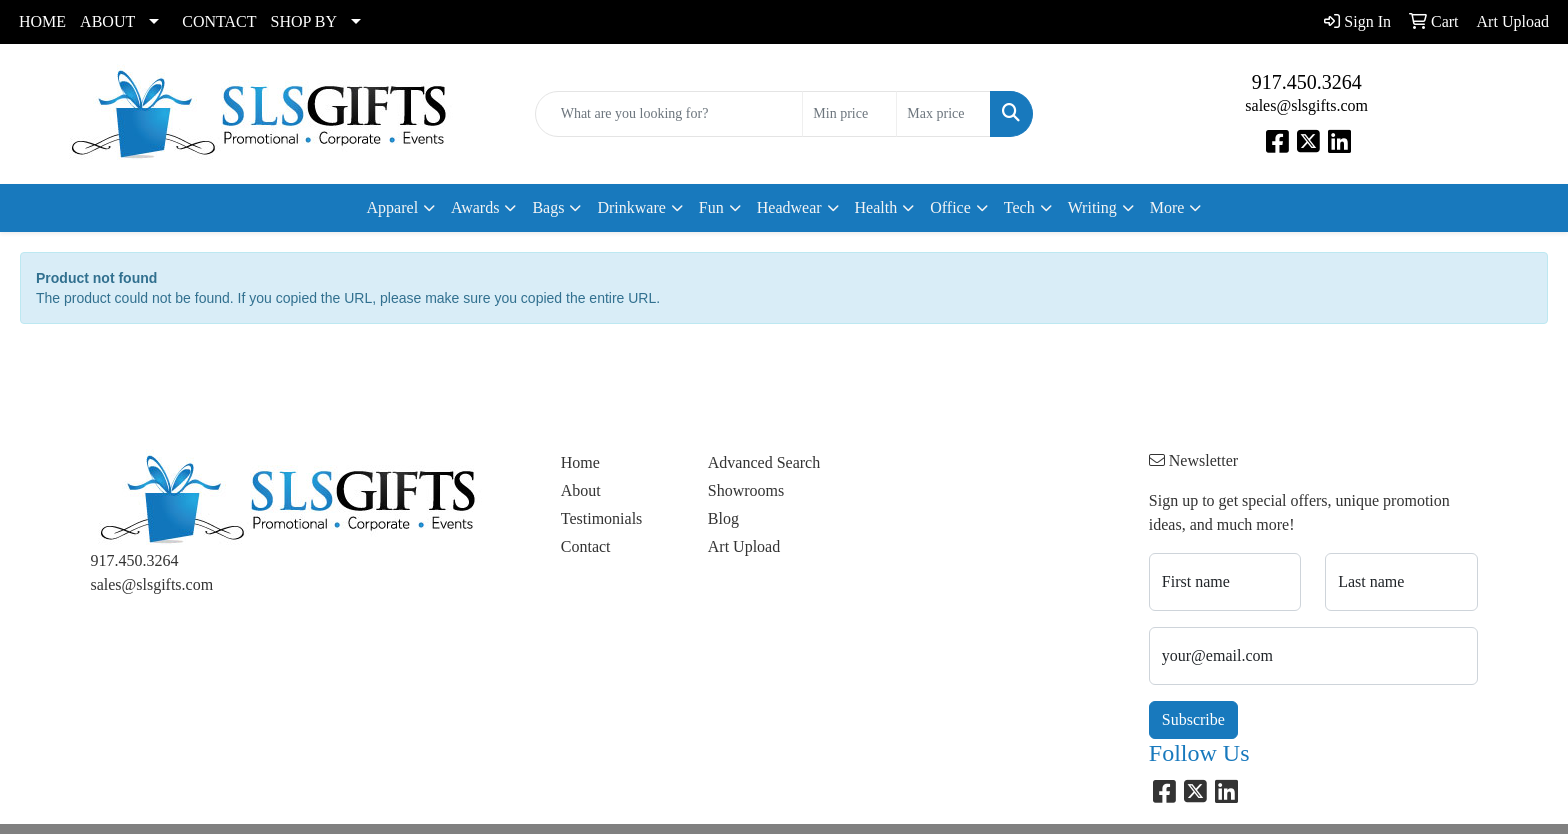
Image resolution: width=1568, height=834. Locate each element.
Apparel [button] (393, 207)
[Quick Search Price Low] (849, 114)
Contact (586, 546)
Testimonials (602, 518)
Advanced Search (764, 462)
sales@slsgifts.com (1306, 105)
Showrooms (746, 490)
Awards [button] (475, 207)
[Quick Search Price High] (943, 114)
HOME (42, 21)
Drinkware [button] (631, 207)
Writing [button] (1092, 207)
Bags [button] (548, 207)
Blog (723, 518)
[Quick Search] (669, 114)
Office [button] (950, 207)
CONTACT (219, 21)
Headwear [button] (789, 207)
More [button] (1167, 207)
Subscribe (1193, 719)
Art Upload (744, 546)
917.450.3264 (1307, 82)
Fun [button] (711, 207)
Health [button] (876, 207)
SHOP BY (304, 21)
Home (580, 462)
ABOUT (107, 21)
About (581, 490)
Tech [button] (1019, 207)
